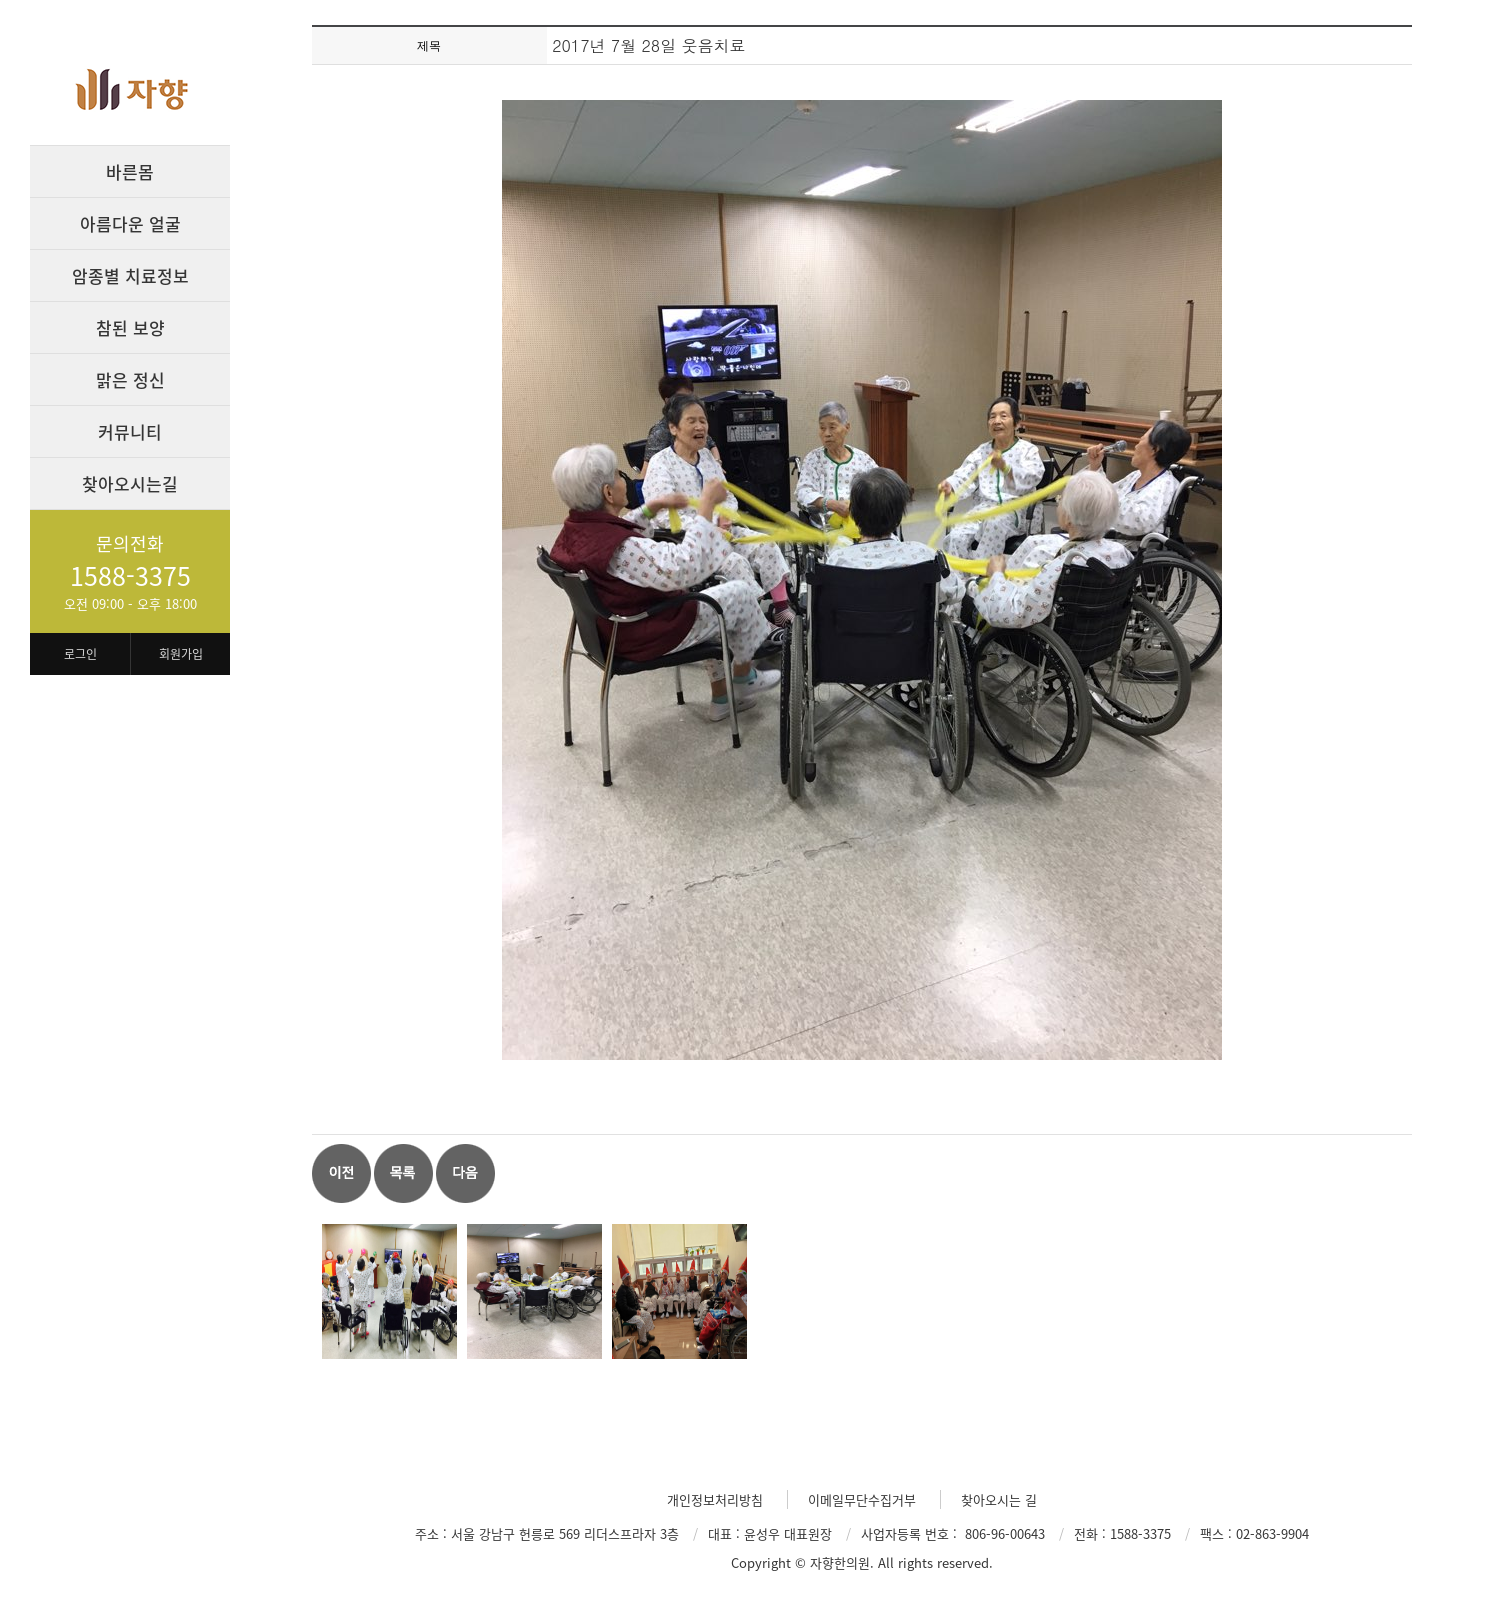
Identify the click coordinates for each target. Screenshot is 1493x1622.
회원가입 (181, 654)
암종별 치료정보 (130, 275)
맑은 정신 (130, 379)
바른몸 (130, 171)
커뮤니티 (130, 431)
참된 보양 (130, 327)
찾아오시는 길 (999, 1499)
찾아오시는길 (130, 483)
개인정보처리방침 (715, 1499)
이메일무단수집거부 (862, 1499)
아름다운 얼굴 (130, 223)
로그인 (80, 654)
